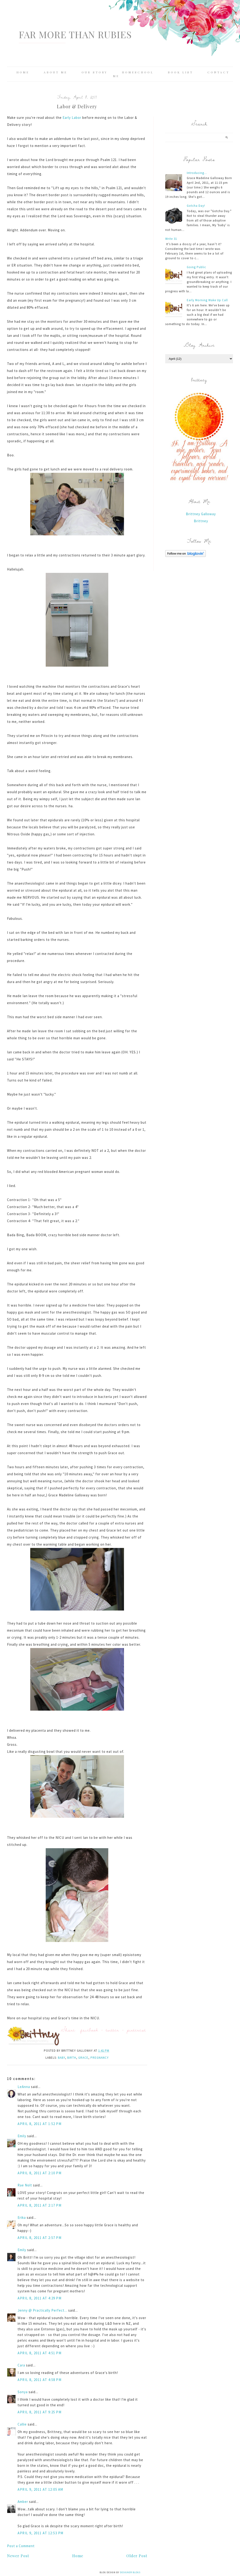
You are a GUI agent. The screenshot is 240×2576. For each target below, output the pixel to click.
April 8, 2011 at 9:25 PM (39, 2412)
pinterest (136, 2029)
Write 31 (171, 239)
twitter (112, 2029)
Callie (22, 2424)
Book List (180, 72)
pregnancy (99, 2058)
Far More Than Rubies (75, 34)
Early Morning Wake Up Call (207, 300)
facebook (89, 2029)
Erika (22, 2217)
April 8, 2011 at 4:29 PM (39, 2298)
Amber (23, 2501)
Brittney (201, 521)
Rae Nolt (25, 2185)
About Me (55, 72)
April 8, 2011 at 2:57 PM (39, 2237)
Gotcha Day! (196, 206)
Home (22, 72)
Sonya (23, 2392)
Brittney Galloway (201, 514)
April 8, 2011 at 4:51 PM (39, 2353)
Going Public (196, 267)
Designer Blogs (130, 2572)
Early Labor (72, 117)
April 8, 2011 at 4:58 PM (39, 2379)
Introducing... (197, 173)
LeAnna (24, 2086)
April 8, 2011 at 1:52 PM (39, 2124)
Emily (22, 2136)
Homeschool (138, 72)
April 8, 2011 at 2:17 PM (39, 2205)
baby (61, 2058)
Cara (21, 2365)
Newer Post (18, 2555)
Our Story (95, 72)
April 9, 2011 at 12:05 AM (40, 2489)
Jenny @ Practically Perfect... (42, 2310)
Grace (83, 2058)
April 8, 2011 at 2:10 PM (39, 2173)
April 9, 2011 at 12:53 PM (41, 2533)
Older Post (136, 2555)
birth (71, 2058)
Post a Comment (21, 2546)
